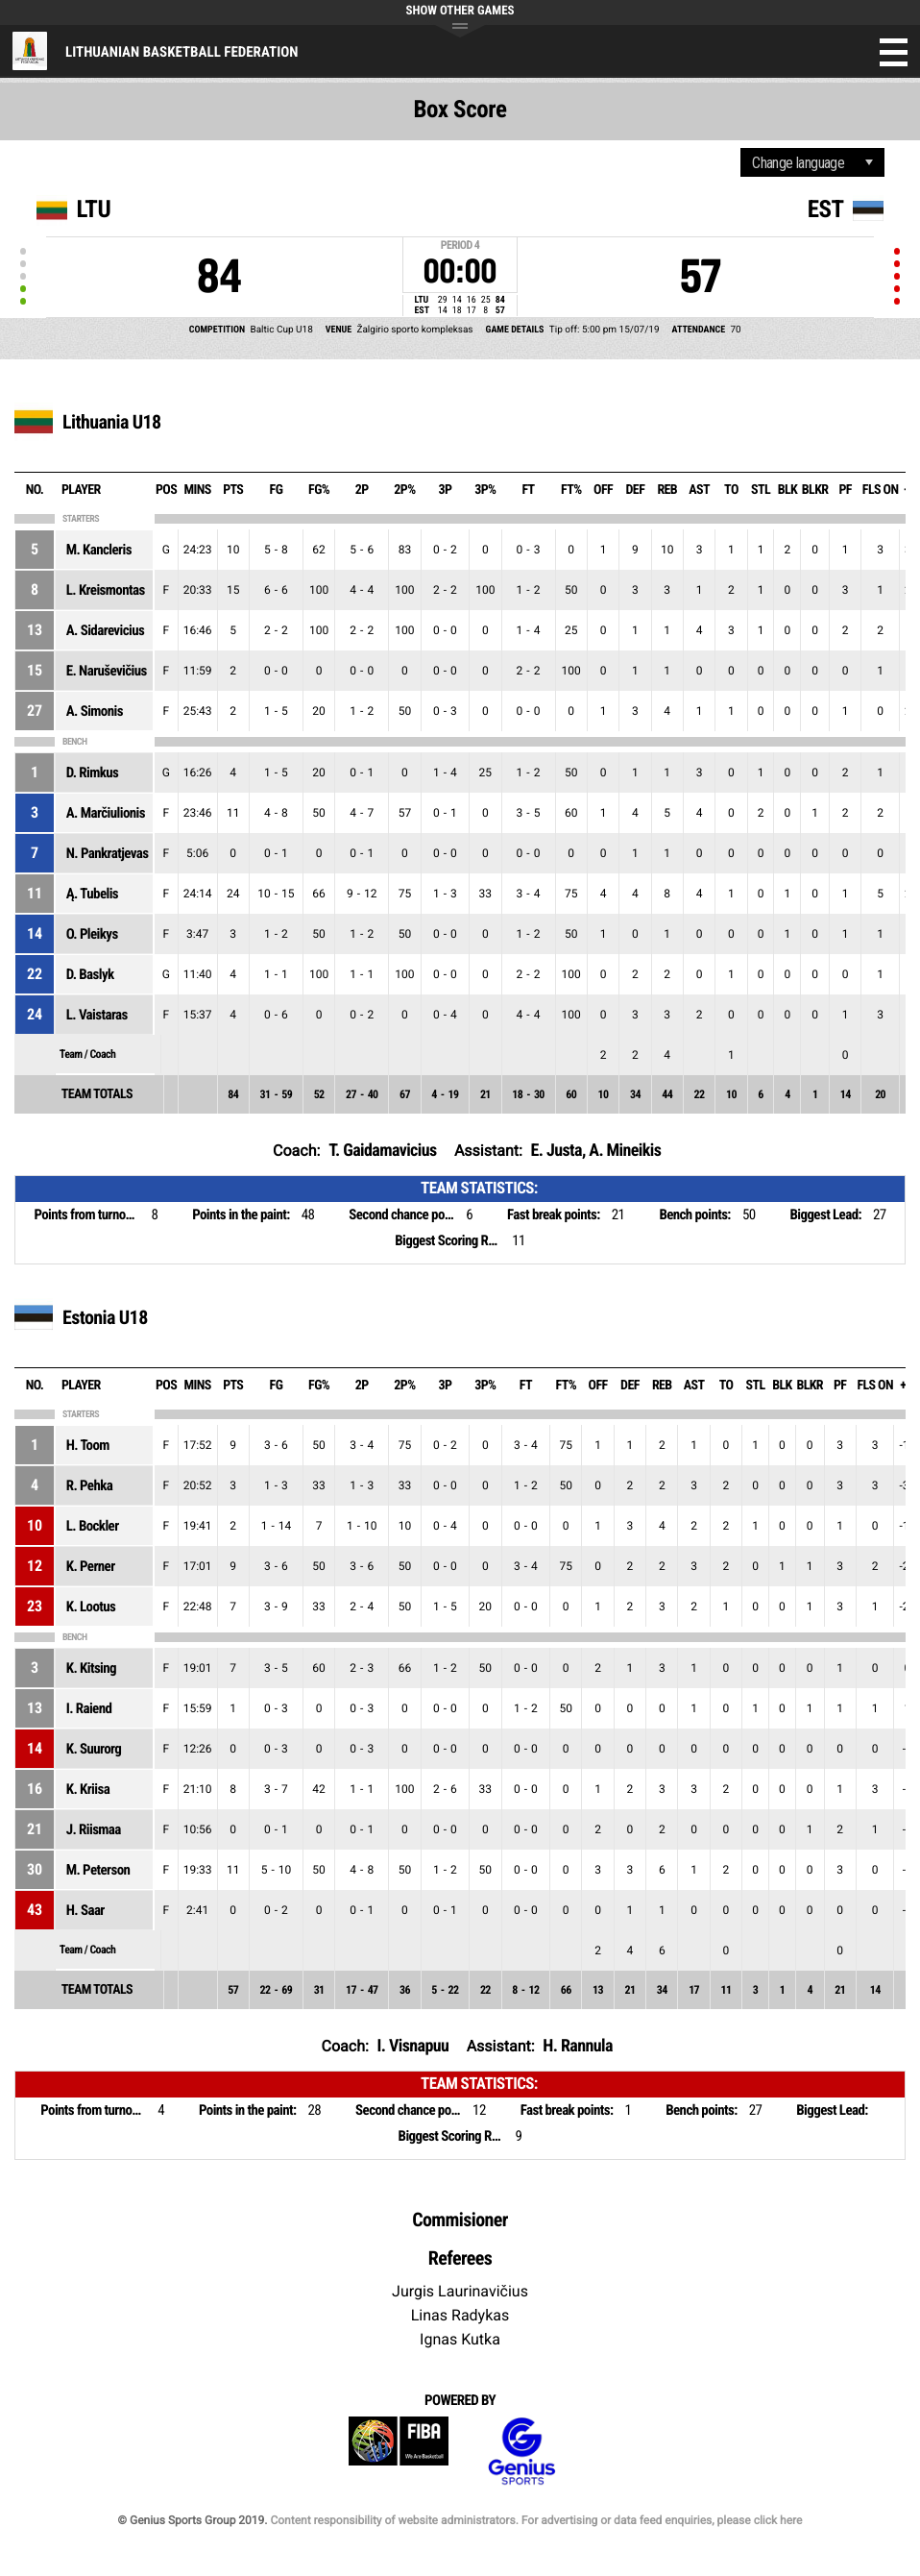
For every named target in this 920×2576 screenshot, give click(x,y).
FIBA (398, 2452)
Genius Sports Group (521, 2452)
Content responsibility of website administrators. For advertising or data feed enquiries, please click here (536, 2520)
